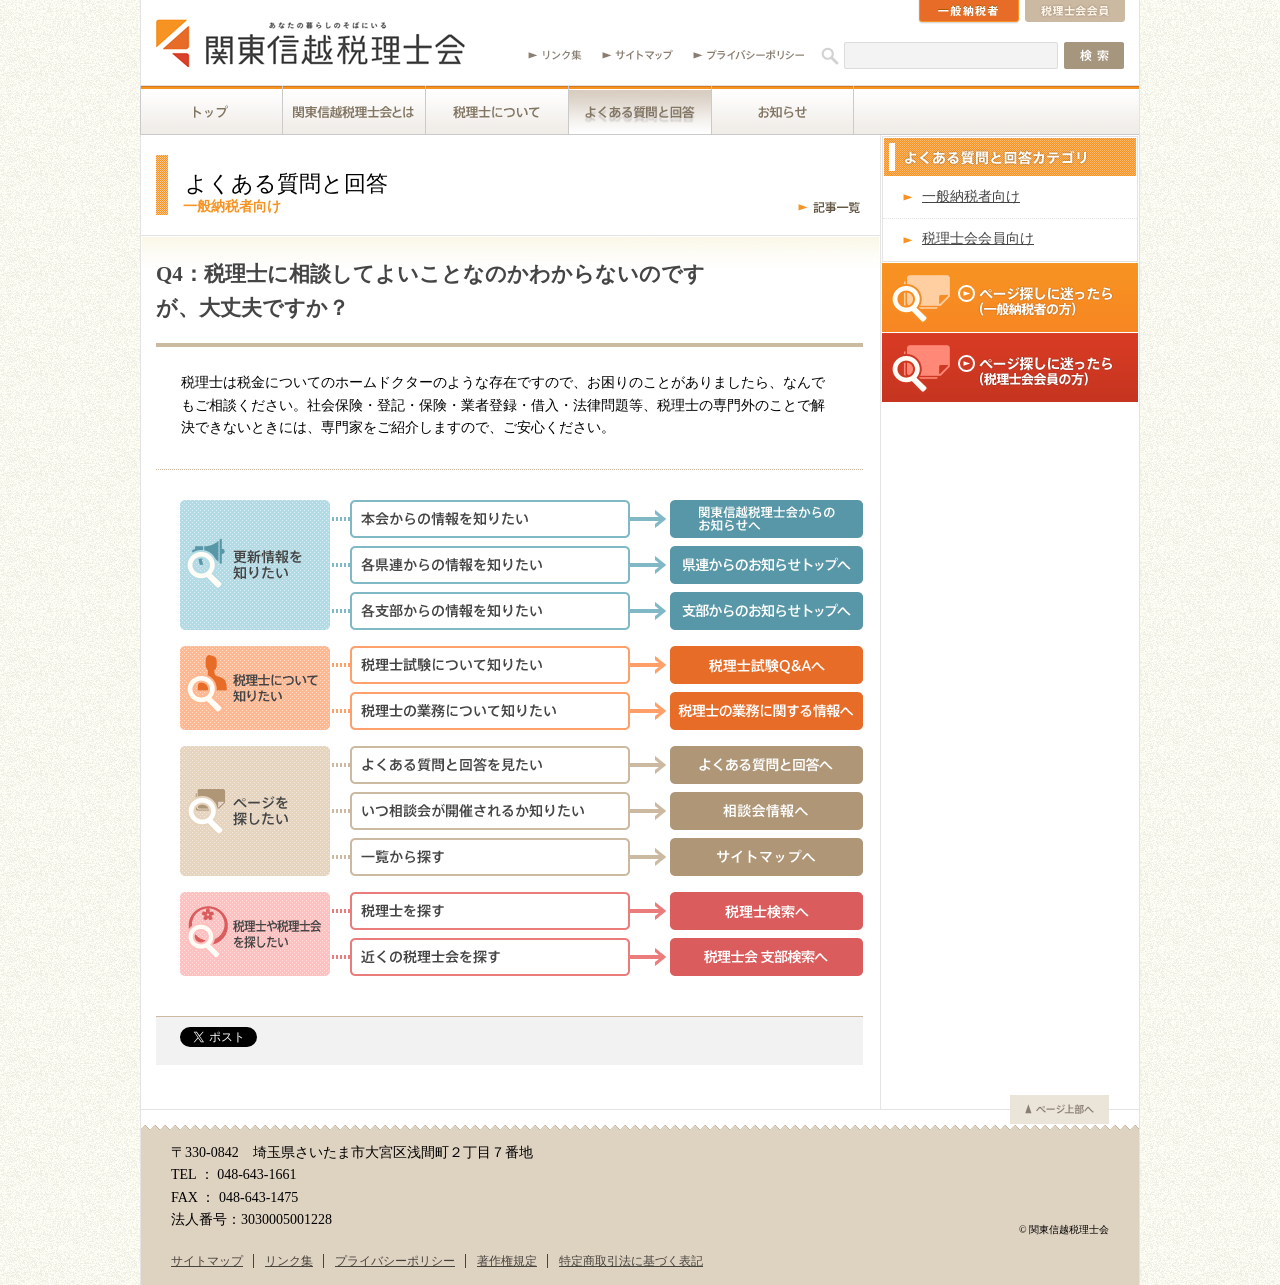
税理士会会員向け (978, 238)
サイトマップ (207, 1261)
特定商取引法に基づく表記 (631, 1261)
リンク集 (289, 1261)
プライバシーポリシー (395, 1261)
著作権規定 (507, 1261)
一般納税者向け (971, 196)
